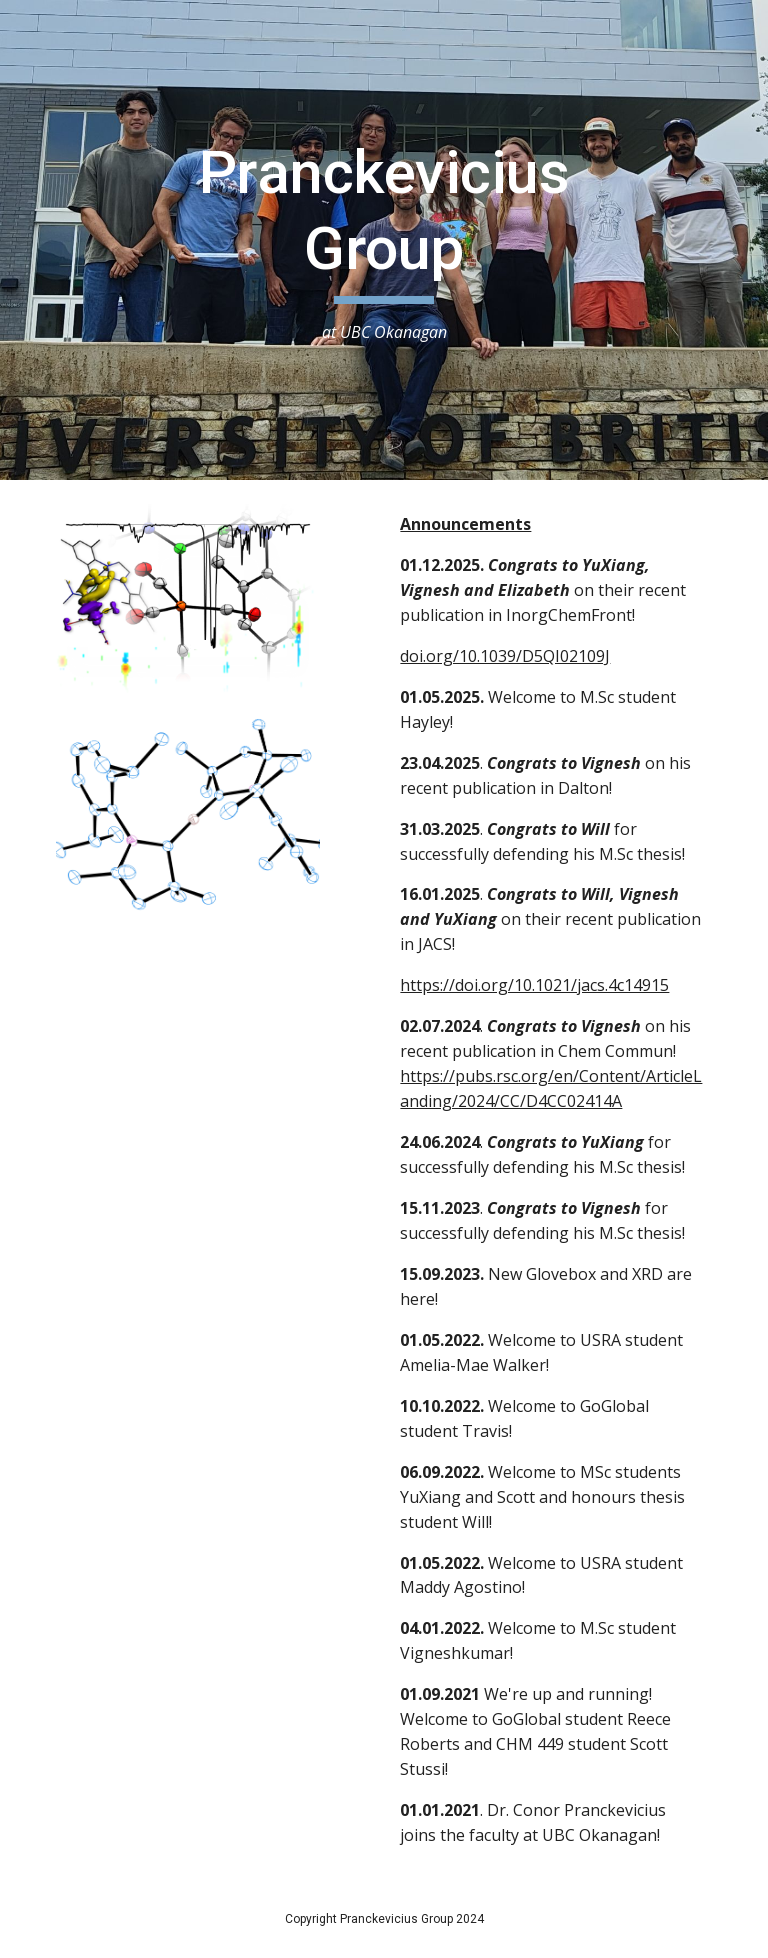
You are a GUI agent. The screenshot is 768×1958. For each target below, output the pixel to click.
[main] (383, 240)
